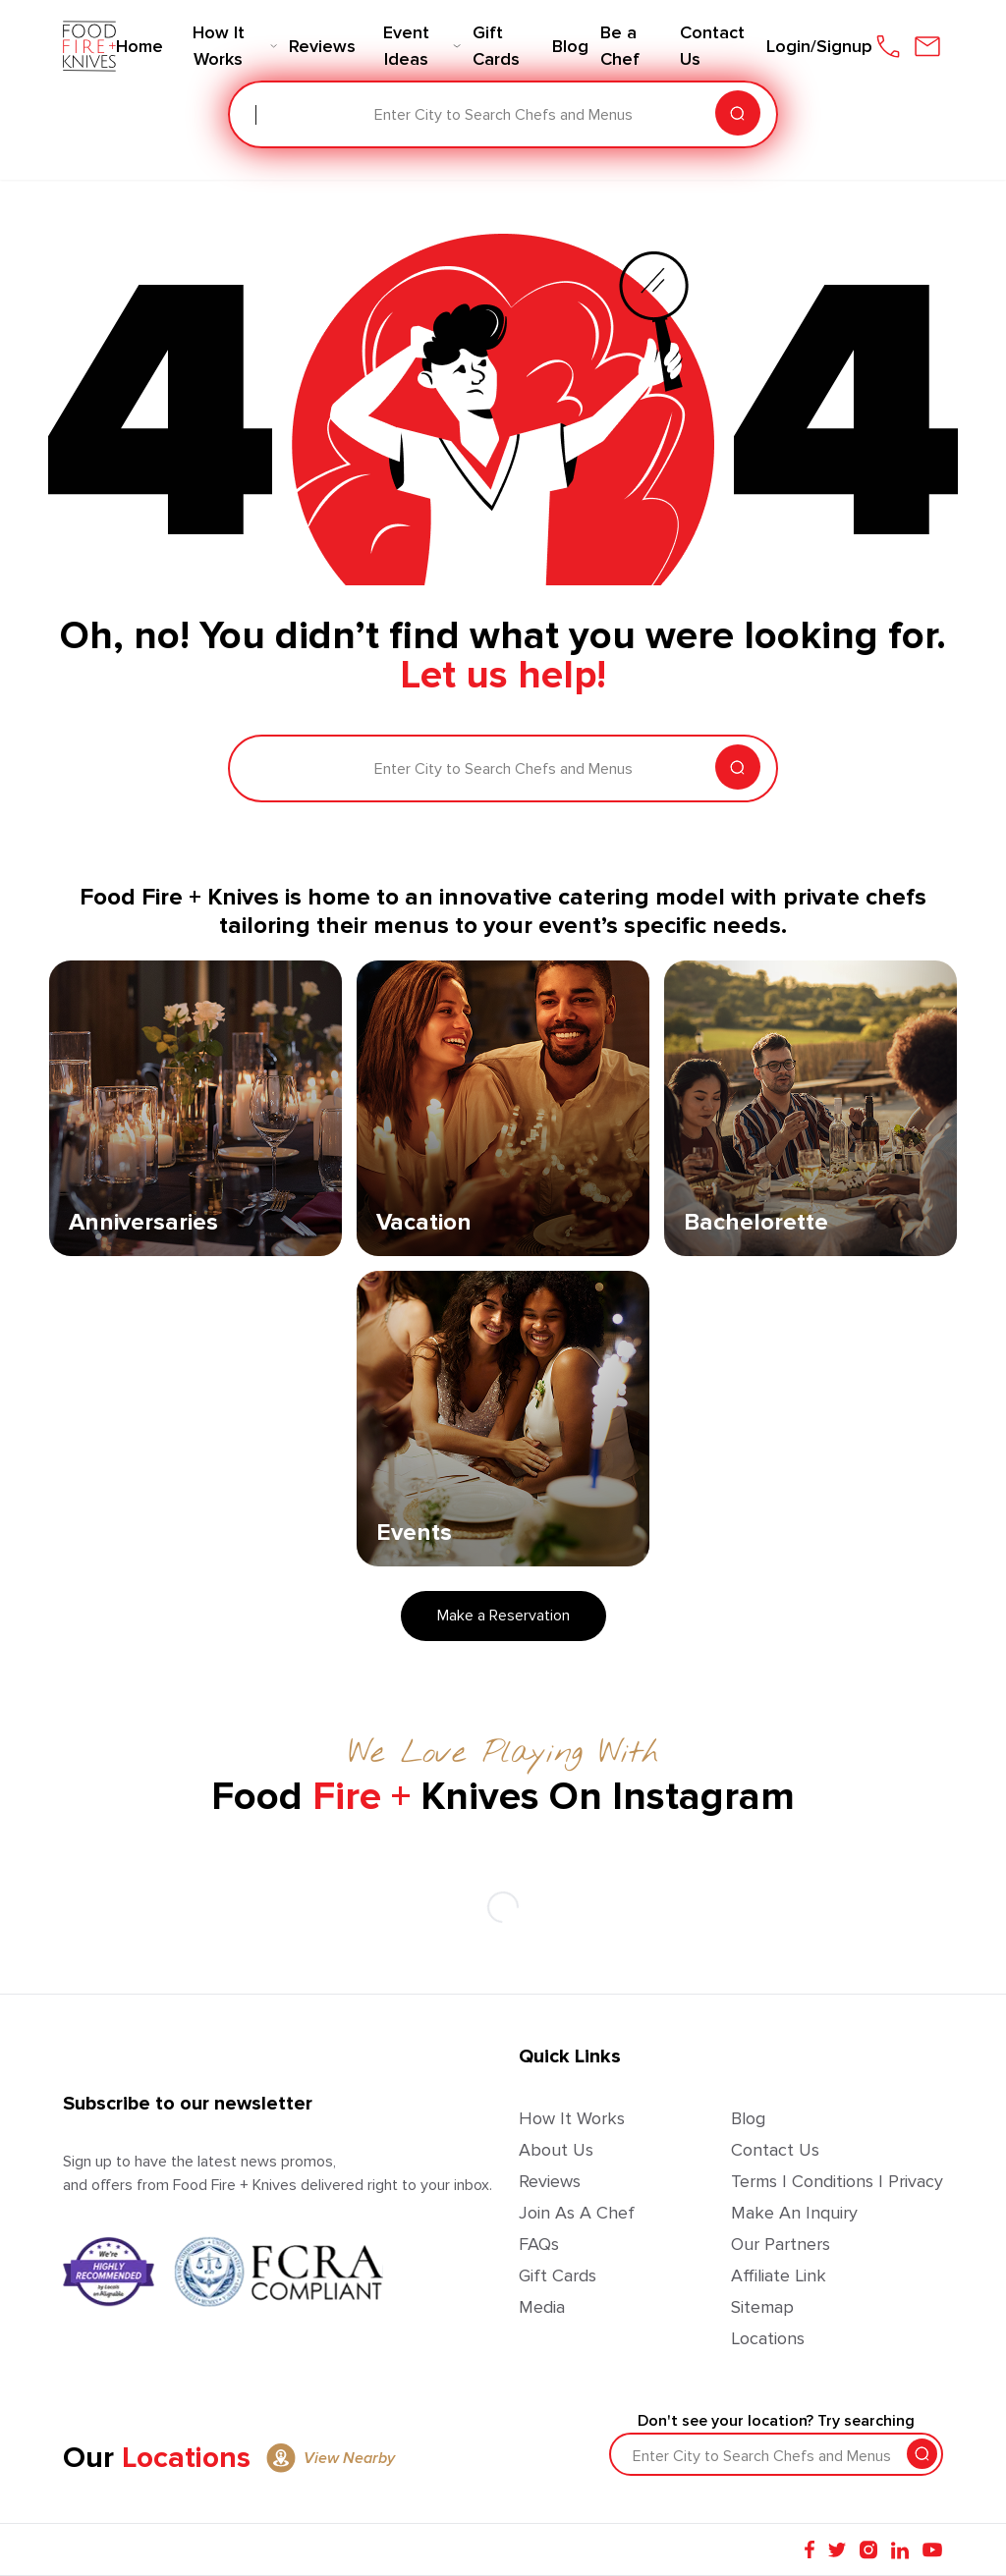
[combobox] (257, 115)
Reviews (550, 2181)
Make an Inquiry (794, 2212)
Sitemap (762, 2307)
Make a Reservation (503, 1615)
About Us (556, 2150)
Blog (748, 2118)
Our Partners (780, 2244)
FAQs (539, 2244)
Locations (768, 2338)
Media (542, 2307)
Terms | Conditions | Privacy (837, 2181)
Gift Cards (557, 2275)
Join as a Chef (577, 2212)
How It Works (572, 2118)
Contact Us (775, 2150)
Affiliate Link (778, 2275)
